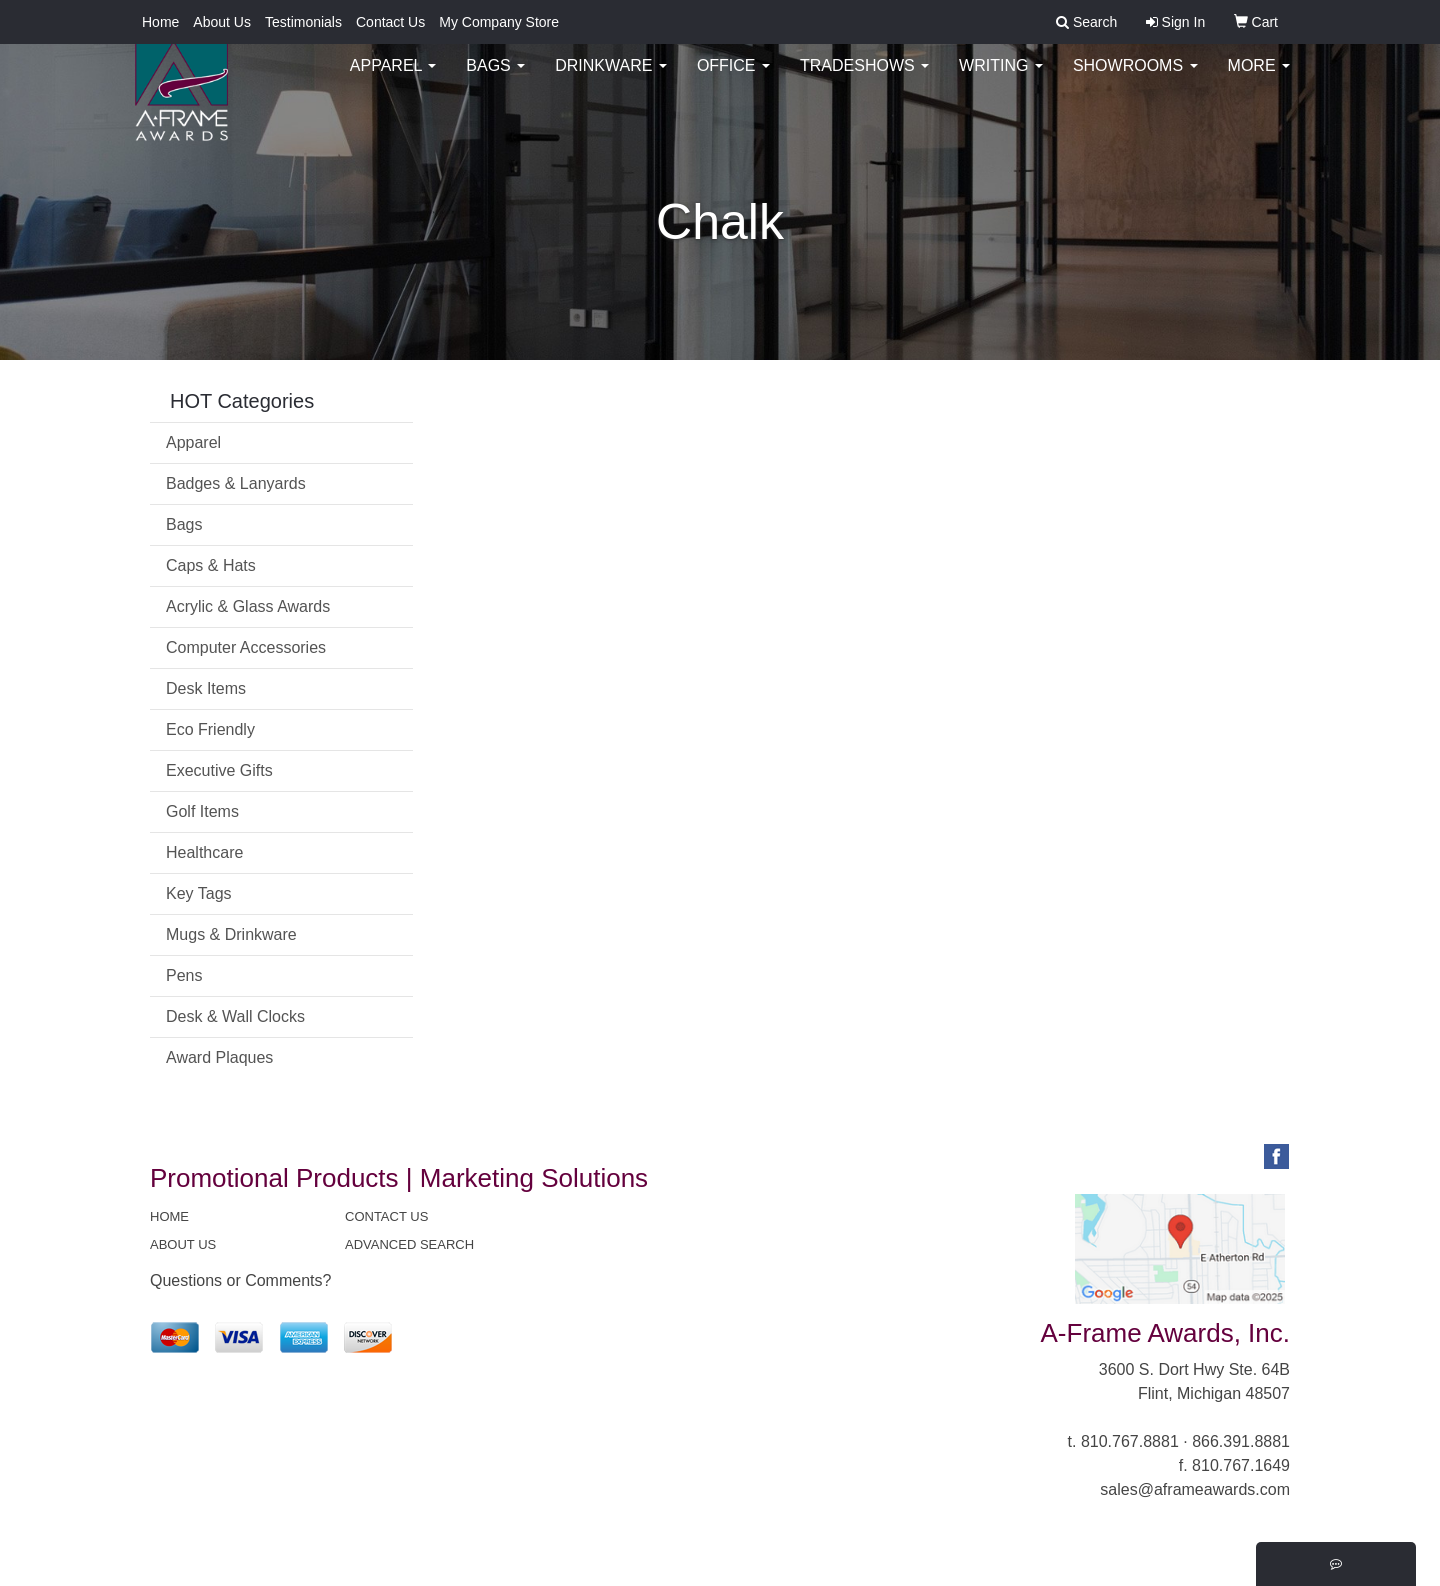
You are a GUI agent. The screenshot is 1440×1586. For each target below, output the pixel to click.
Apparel (393, 79)
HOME (169, 1216)
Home (160, 22)
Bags (495, 79)
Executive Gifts (219, 770)
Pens (184, 975)
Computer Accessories (246, 647)
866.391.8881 (1241, 1441)
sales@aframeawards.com (1195, 1489)
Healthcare (204, 852)
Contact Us (390, 22)
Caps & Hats (211, 565)
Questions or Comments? (240, 1280)
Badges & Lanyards (236, 483)
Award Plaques (219, 1057)
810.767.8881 (1130, 1441)
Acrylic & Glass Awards (248, 606)
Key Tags (199, 893)
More (1259, 79)
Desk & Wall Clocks (235, 1016)
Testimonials (303, 22)
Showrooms (1135, 79)
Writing (1001, 79)
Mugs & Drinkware (231, 934)
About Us (222, 22)
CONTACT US (386, 1216)
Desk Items (206, 688)
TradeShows (864, 79)
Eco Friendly (210, 729)
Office (733, 79)
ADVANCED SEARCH (409, 1244)
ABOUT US (183, 1244)
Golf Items (202, 811)
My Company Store (499, 22)
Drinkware (611, 79)
